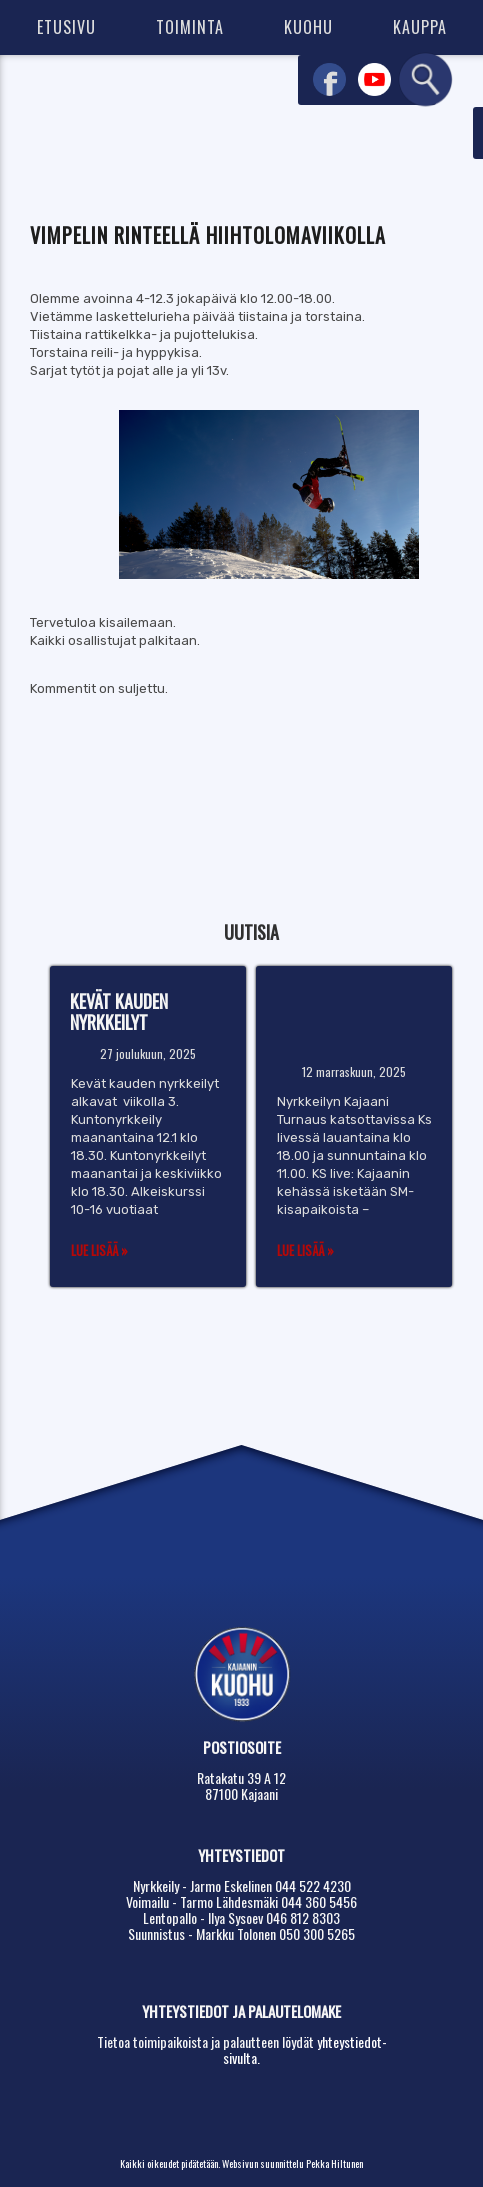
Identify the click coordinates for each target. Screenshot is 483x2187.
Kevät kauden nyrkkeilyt (119, 1011)
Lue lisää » (99, 1250)
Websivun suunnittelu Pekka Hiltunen (292, 2163)
